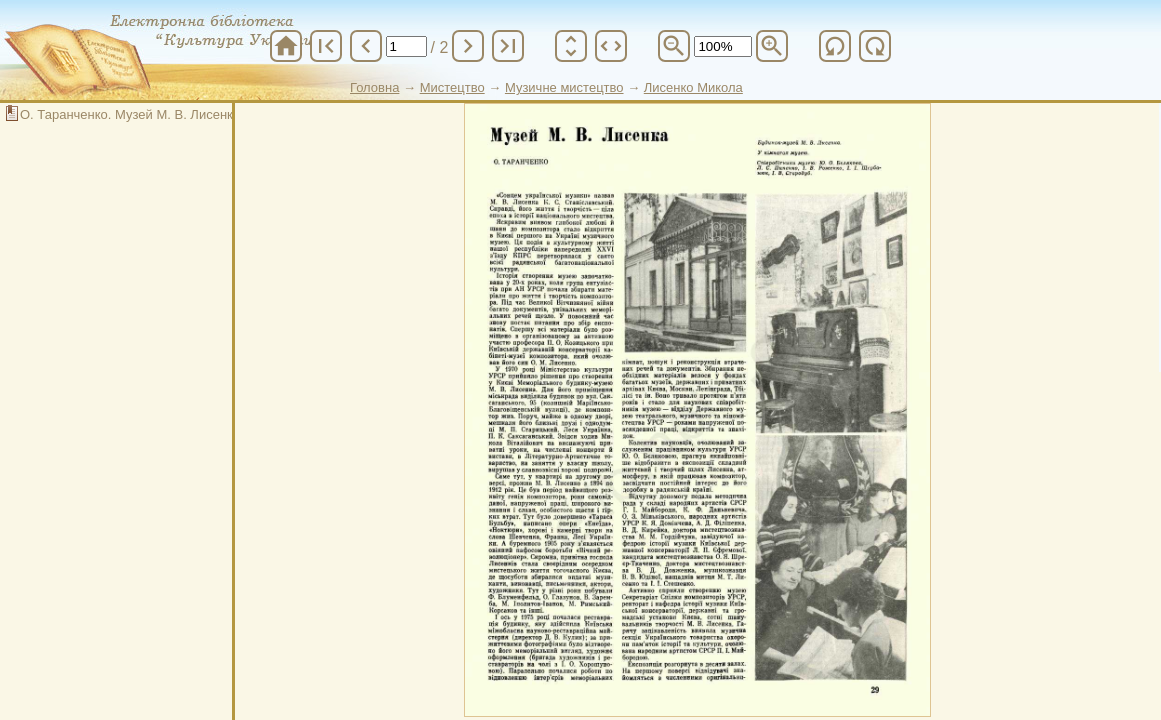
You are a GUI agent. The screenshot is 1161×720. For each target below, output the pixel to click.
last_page (508, 46)
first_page (326, 46)
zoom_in (772, 46)
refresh (835, 46)
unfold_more (571, 46)
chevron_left (366, 46)
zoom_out (674, 46)
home (286, 46)
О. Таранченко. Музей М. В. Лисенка (130, 114)
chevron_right (468, 46)
